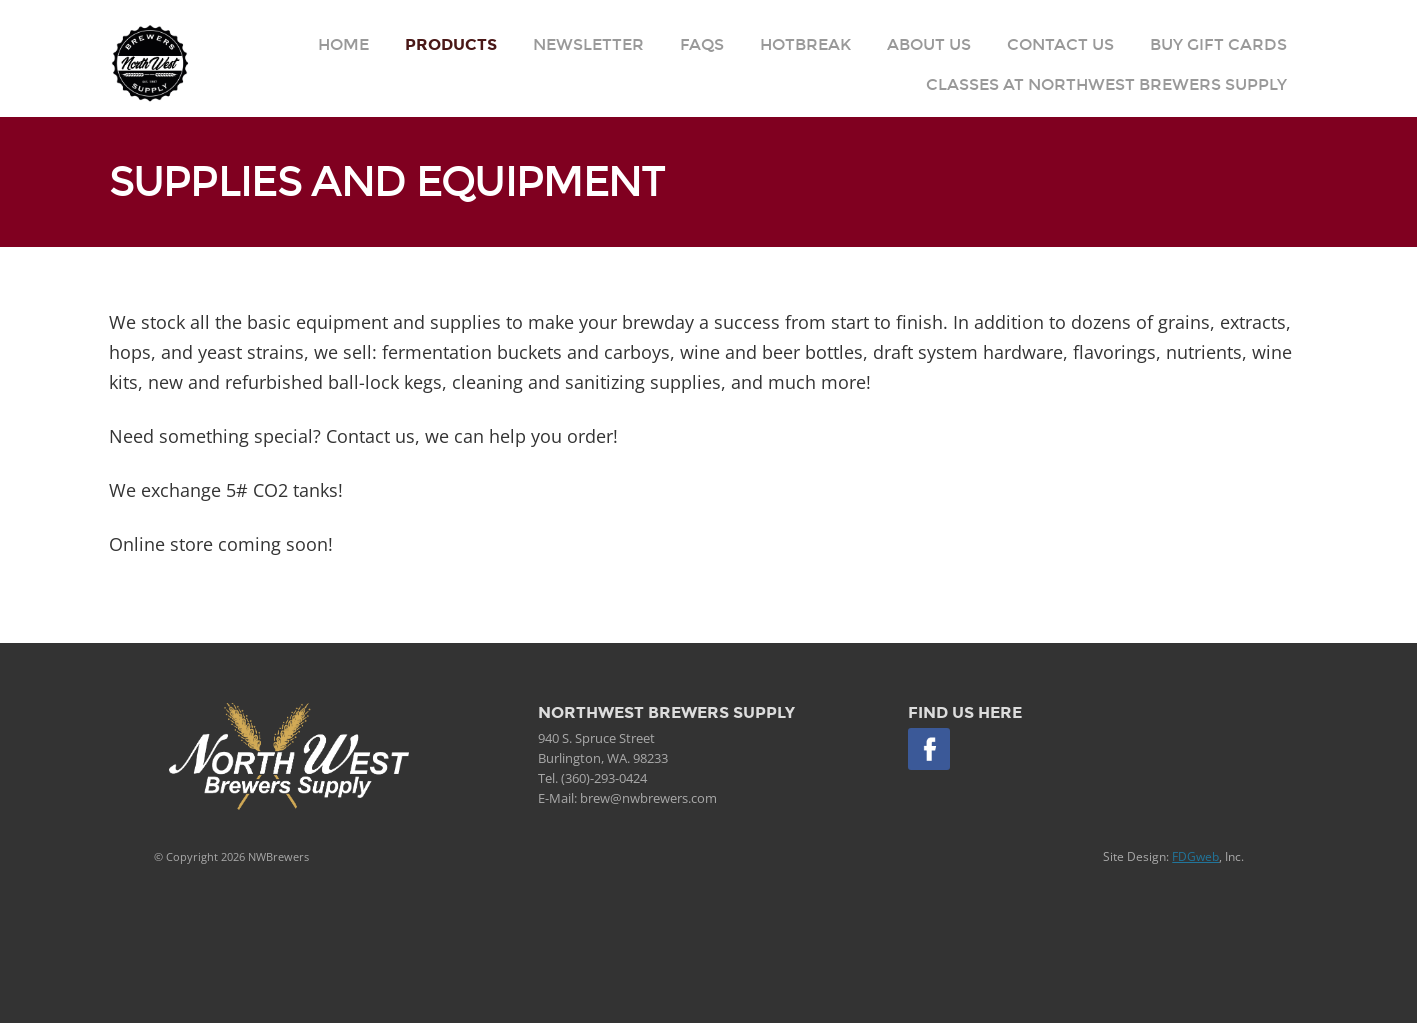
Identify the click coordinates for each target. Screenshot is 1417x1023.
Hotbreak (805, 44)
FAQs (702, 44)
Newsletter (588, 44)
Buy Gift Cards (1218, 44)
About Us (929, 44)
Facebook (929, 749)
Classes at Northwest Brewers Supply (1106, 84)
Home (343, 44)
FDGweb (1195, 856)
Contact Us (1060, 44)
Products (451, 44)
